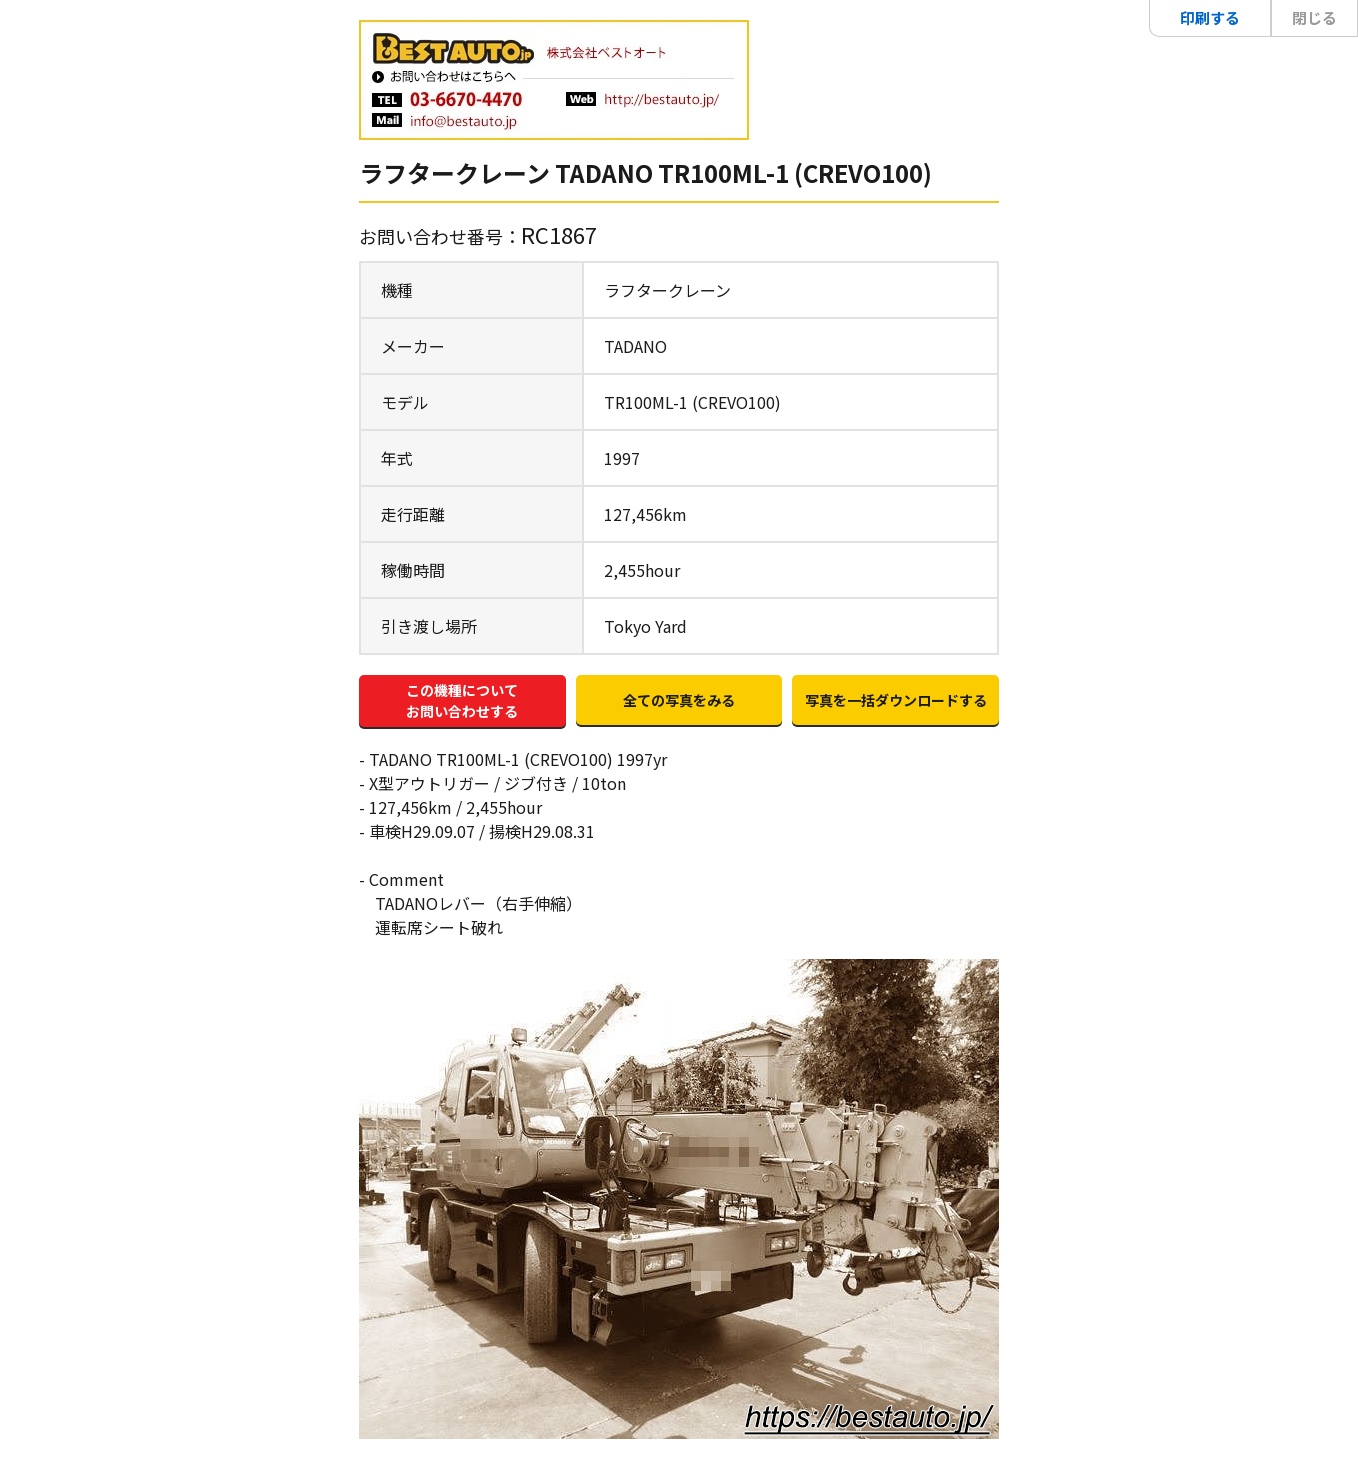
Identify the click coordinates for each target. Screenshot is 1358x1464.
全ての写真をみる (679, 700)
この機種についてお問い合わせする (462, 700)
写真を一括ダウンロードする (896, 700)
